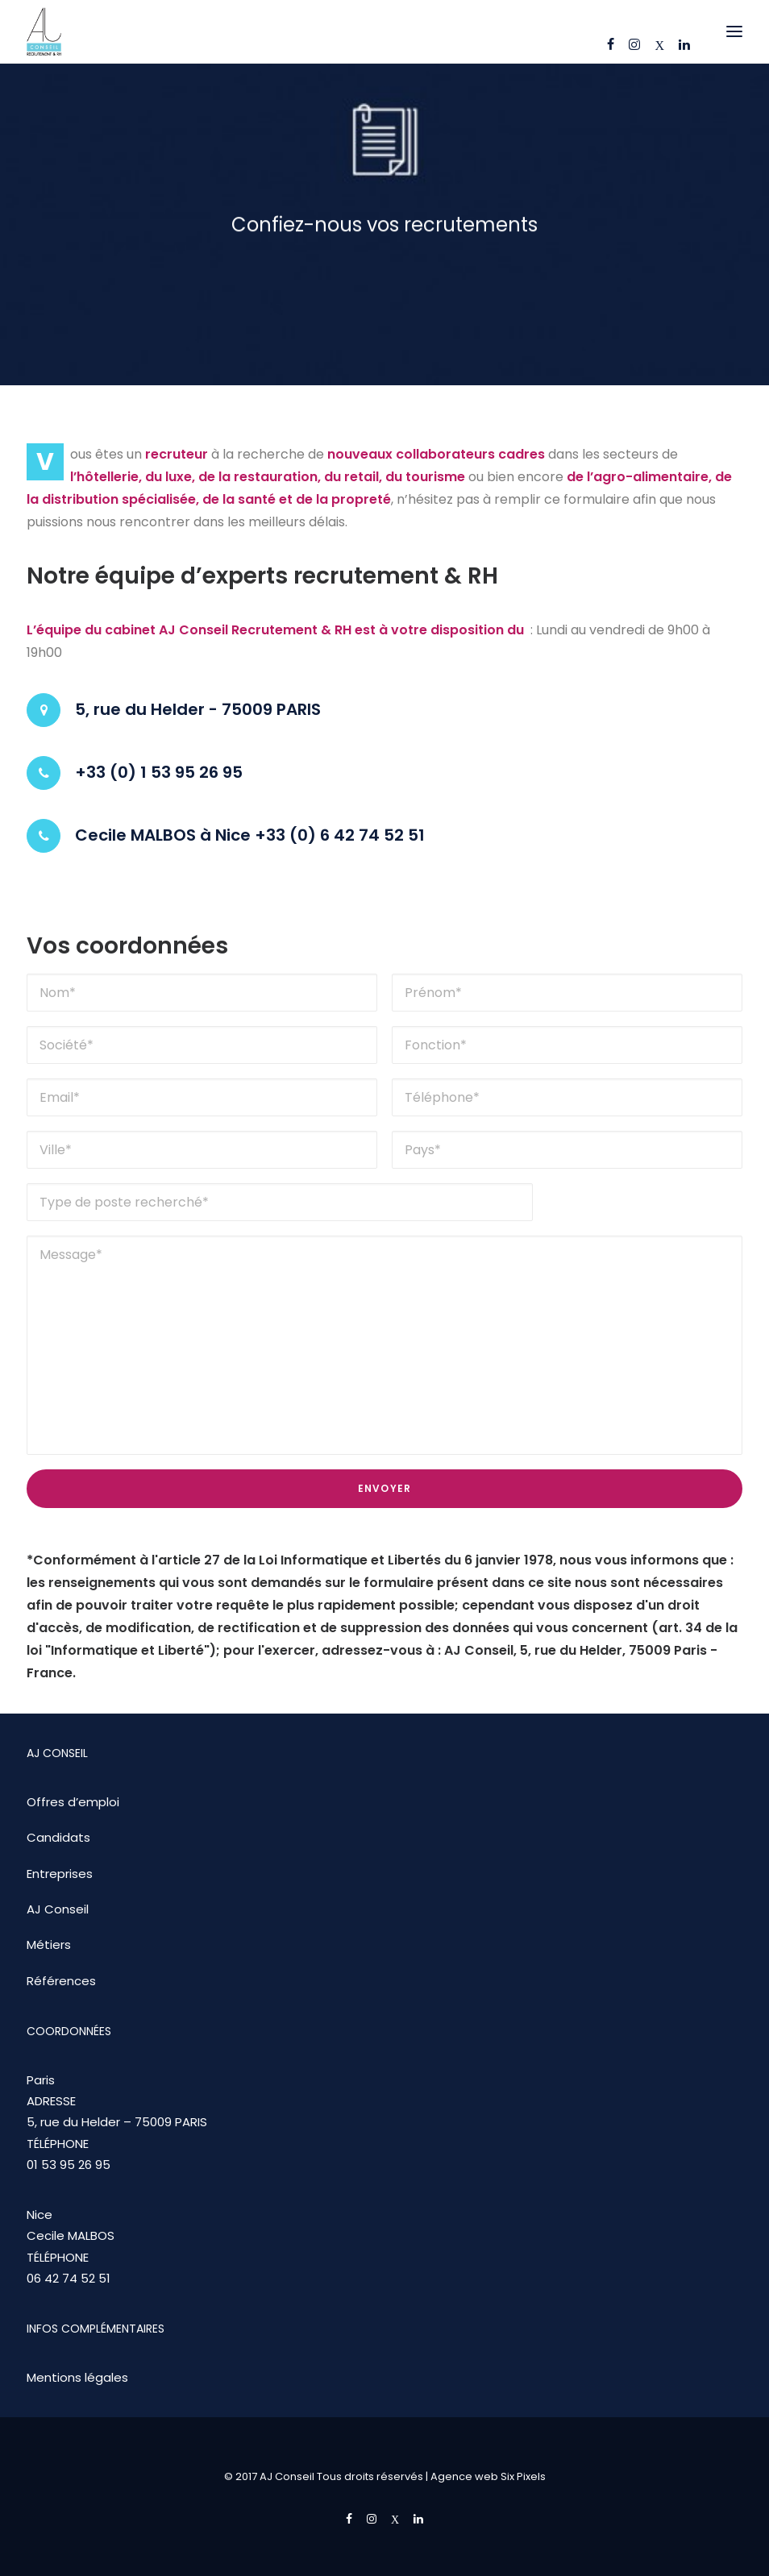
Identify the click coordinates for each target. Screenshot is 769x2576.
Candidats (58, 1837)
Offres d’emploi (73, 1801)
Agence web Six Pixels (488, 2476)
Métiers (49, 1944)
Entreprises (60, 1873)
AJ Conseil (58, 1909)
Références (61, 1980)
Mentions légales (77, 2377)
